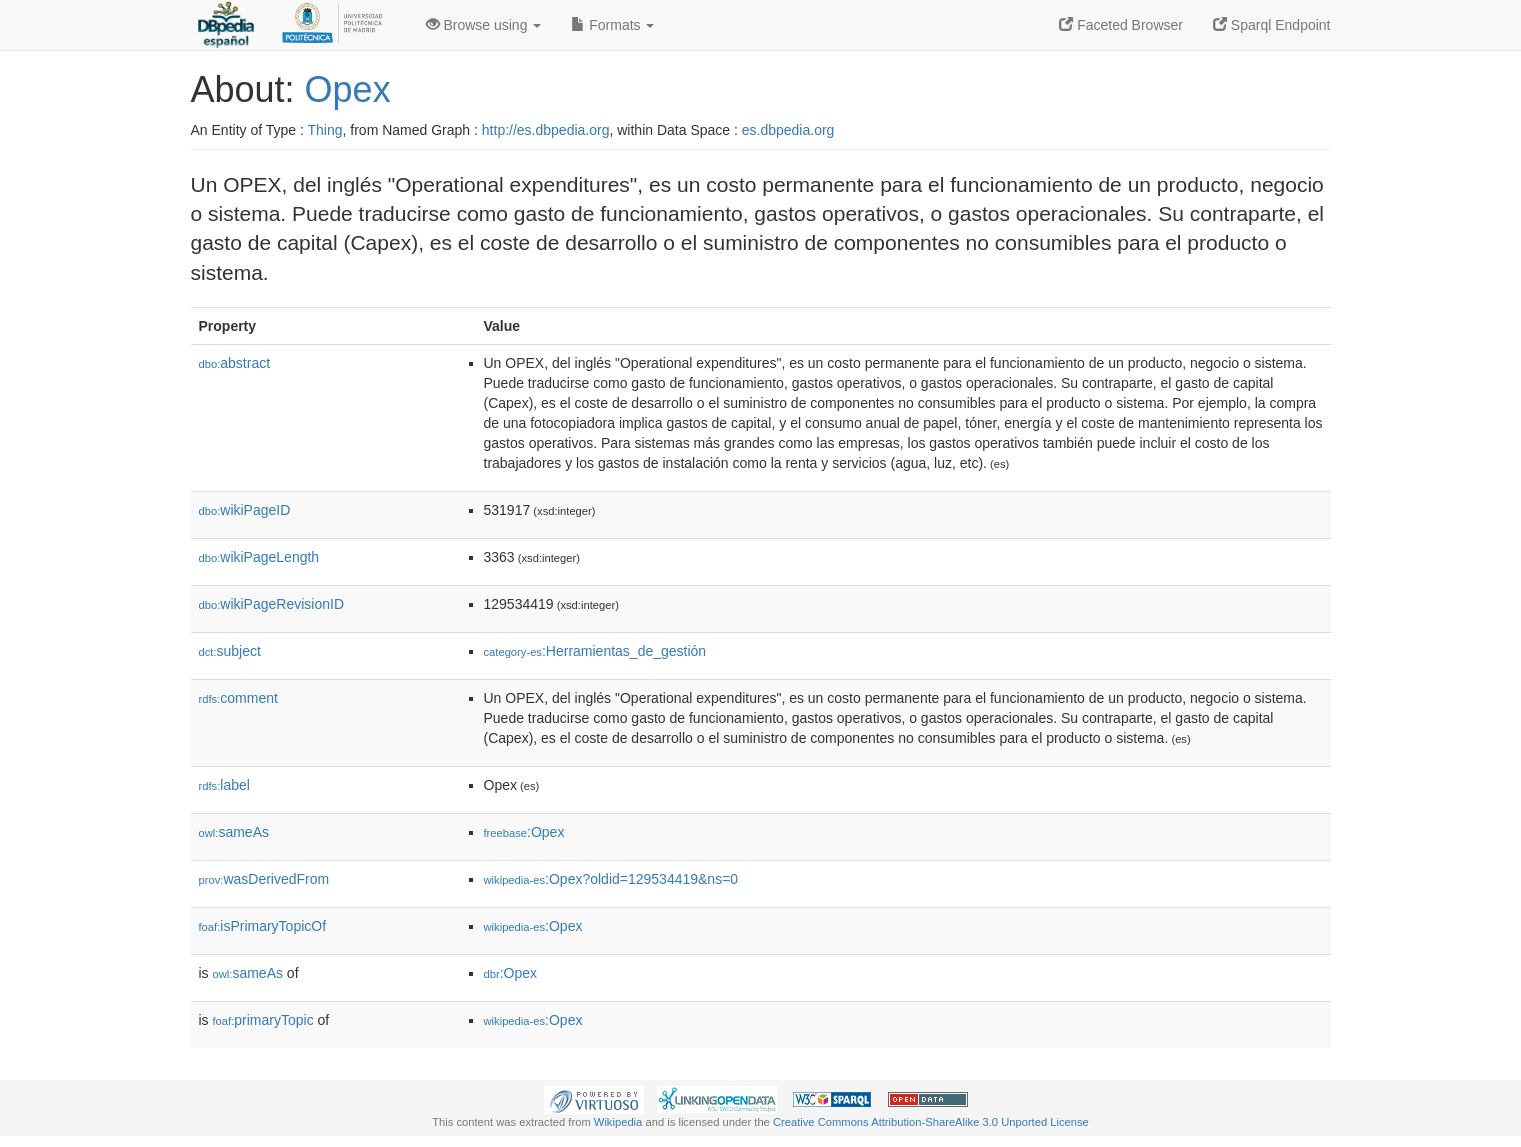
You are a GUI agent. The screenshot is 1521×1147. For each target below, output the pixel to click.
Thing (325, 130)
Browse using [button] (484, 25)
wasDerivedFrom (264, 879)
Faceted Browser (1121, 25)
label (224, 785)
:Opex (524, 832)
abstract (235, 363)
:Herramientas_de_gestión (595, 651)
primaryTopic (263, 1020)
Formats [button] (612, 25)
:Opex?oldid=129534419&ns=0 (611, 879)
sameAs (234, 832)
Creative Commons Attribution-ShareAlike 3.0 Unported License (931, 1122)
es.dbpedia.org (788, 130)
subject (230, 651)
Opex (348, 89)
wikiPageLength (259, 557)
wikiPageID (245, 510)
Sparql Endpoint (1272, 25)
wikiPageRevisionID (272, 604)
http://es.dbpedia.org (546, 130)
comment (238, 698)
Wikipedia (618, 1122)
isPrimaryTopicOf (263, 926)
